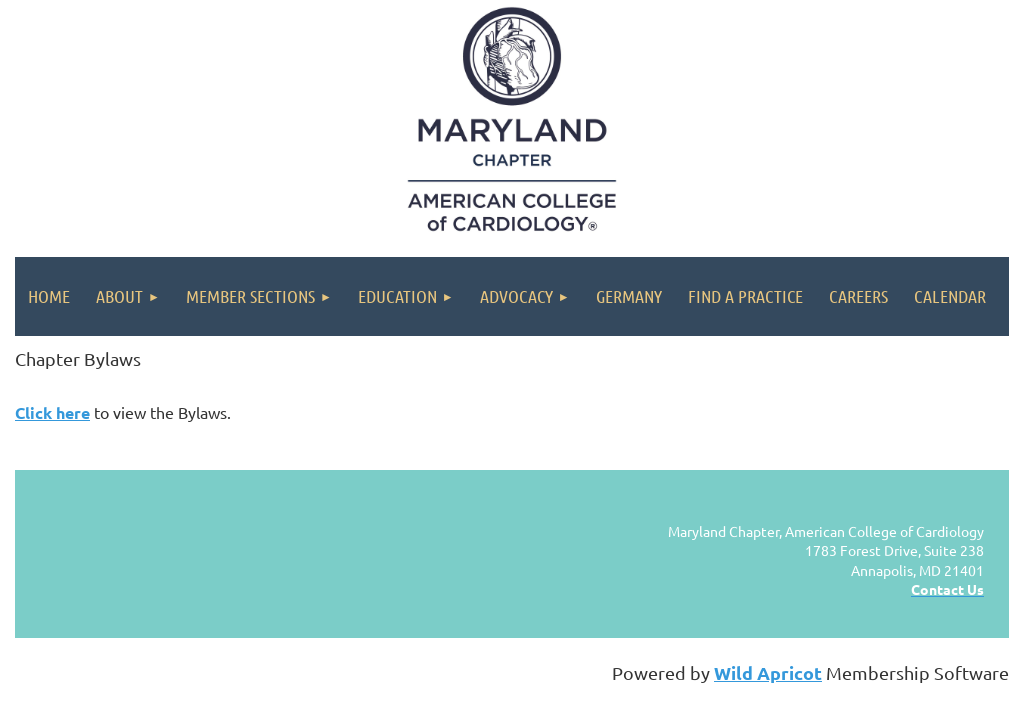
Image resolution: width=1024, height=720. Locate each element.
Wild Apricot (768, 672)
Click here (52, 412)
